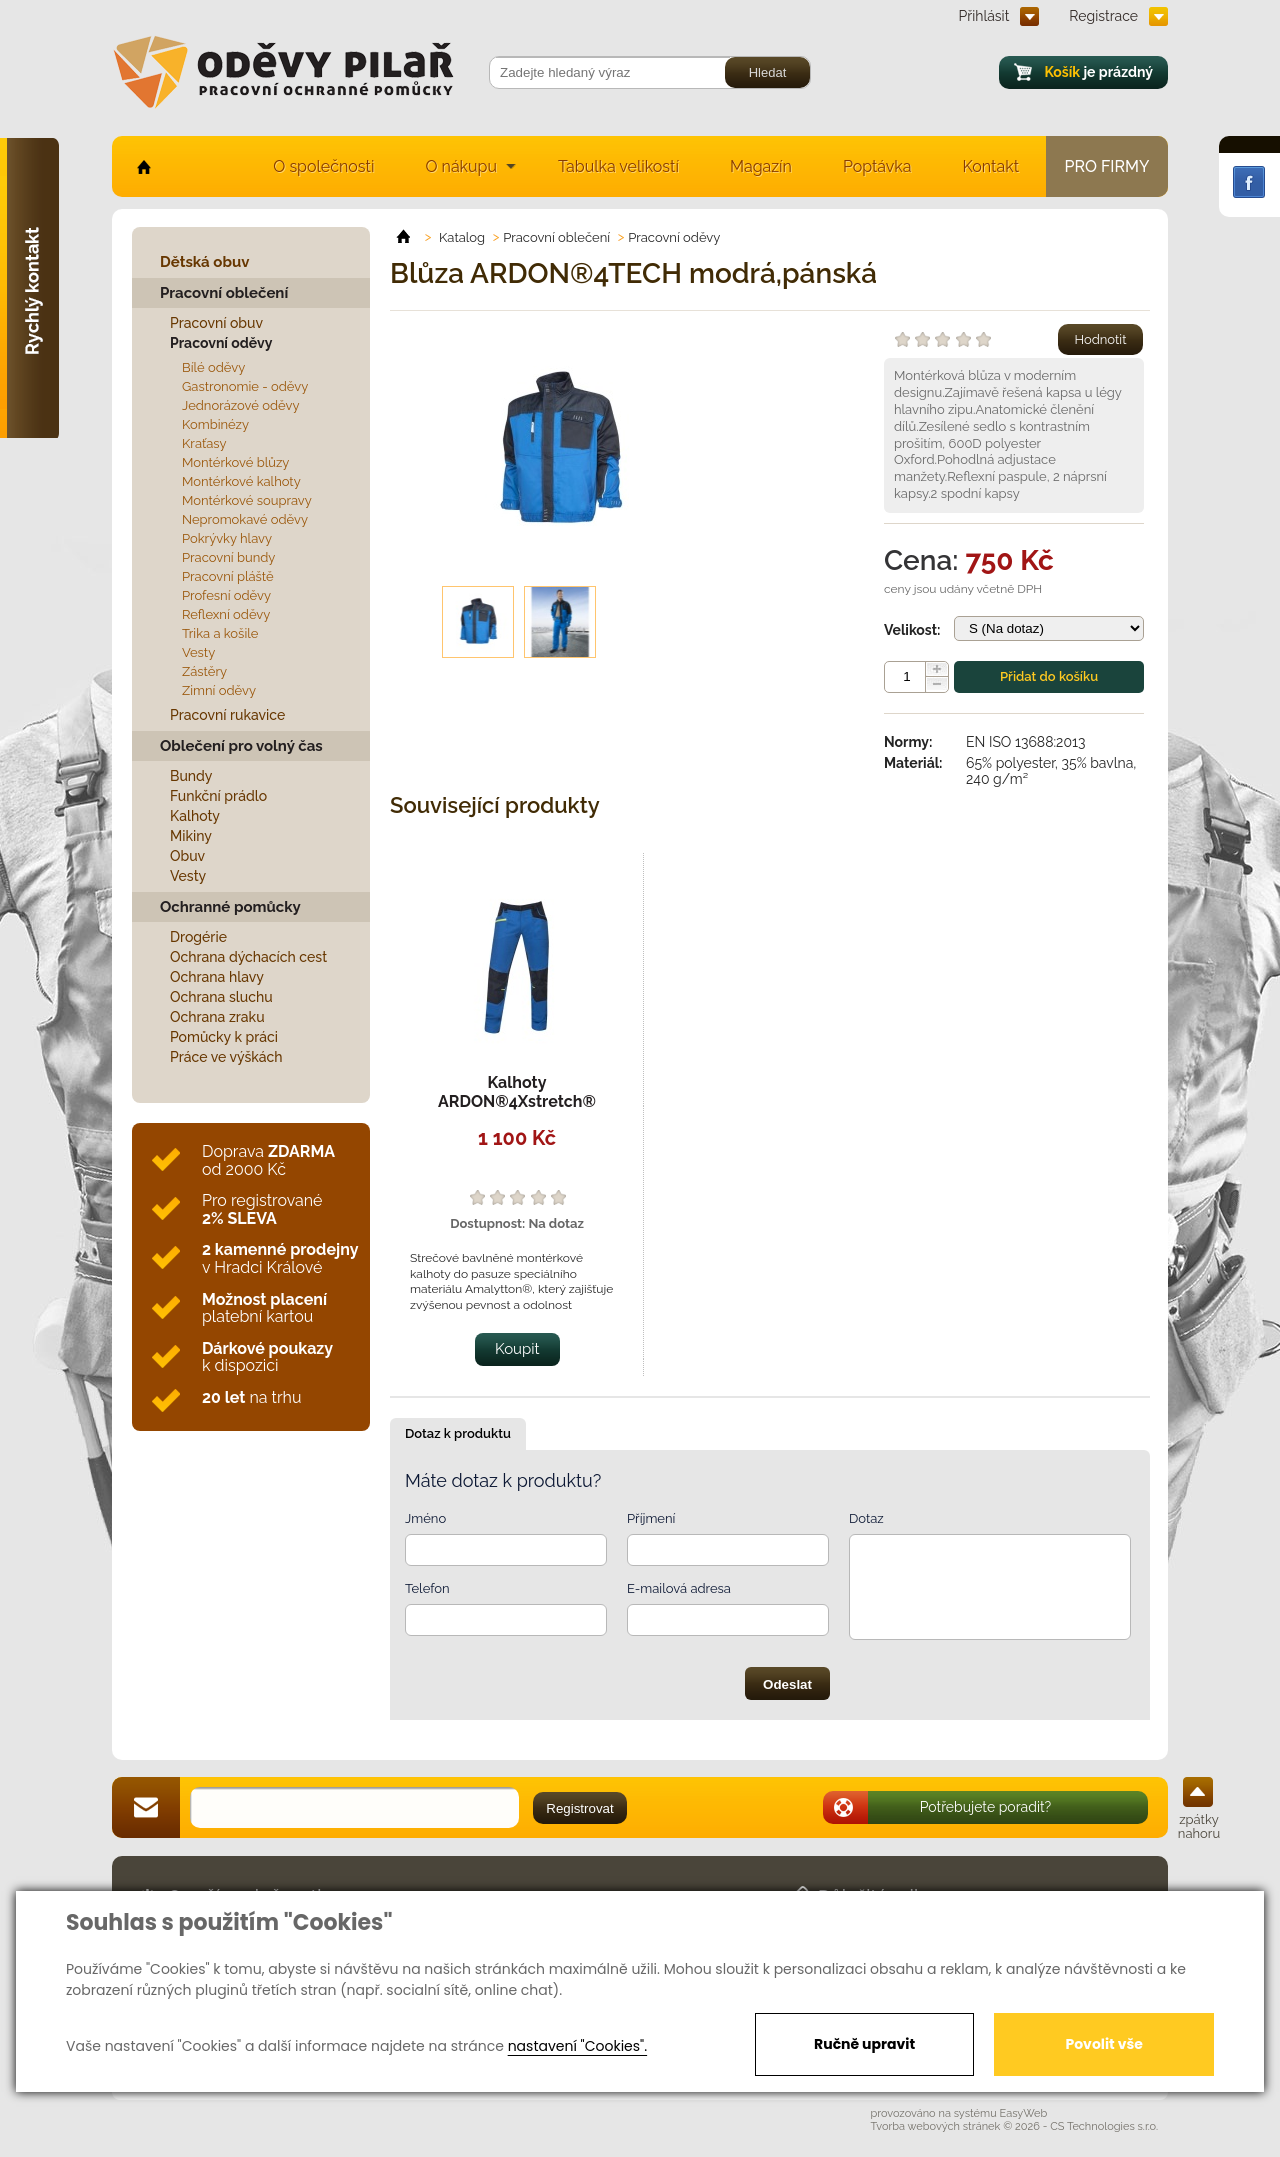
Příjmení (651, 1518)
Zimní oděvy (219, 690)
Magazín (761, 166)
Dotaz (866, 1518)
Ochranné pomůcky (230, 907)
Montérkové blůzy (235, 462)
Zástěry (204, 671)
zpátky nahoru (1199, 1826)
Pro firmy (1107, 166)
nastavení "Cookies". (577, 2046)
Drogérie (198, 937)
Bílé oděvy (213, 367)
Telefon (427, 1588)
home (142, 166)
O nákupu (461, 166)
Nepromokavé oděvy (245, 519)
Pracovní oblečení (224, 293)
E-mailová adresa (679, 1588)
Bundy (191, 776)
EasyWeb (1024, 2113)
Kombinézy (215, 424)
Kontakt (991, 166)
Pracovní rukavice (227, 715)
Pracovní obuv (216, 323)
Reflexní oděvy (226, 614)
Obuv (187, 856)
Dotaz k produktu (458, 1433)
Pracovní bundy (228, 557)
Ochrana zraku (217, 1017)
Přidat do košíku (1049, 676)
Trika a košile (220, 633)
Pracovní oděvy (221, 343)
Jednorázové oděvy (240, 405)
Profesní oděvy (226, 595)
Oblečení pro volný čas (241, 746)
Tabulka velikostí (618, 166)
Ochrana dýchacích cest (248, 957)
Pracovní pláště (228, 576)
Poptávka (877, 166)
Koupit (517, 1349)
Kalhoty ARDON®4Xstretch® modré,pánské (517, 1101)
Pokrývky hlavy (227, 538)
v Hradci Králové (280, 1258)
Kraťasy (204, 443)
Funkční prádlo (218, 796)
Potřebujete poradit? (986, 1807)
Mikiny (191, 836)
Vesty (198, 652)
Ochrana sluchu (221, 997)
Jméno (425, 1518)
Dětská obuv (204, 262)
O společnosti (323, 166)
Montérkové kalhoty (241, 481)
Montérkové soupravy (247, 500)
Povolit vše (1103, 2044)
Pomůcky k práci (224, 1037)
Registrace (1103, 16)
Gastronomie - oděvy (245, 386)
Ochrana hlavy (217, 977)
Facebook (1249, 182)
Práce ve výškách (226, 1057)
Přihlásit (984, 16)
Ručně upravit (864, 2044)
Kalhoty (195, 816)
